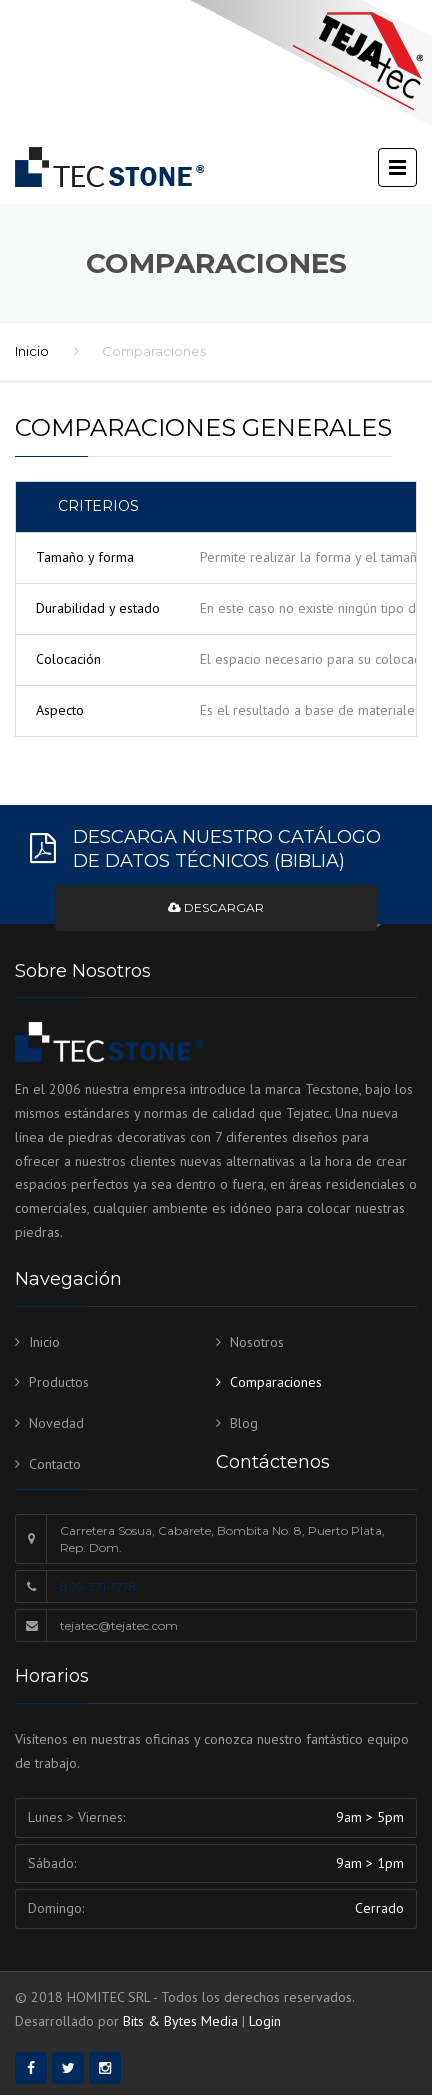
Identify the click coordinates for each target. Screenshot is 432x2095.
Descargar (216, 907)
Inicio (32, 351)
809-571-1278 (98, 1586)
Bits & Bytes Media (180, 2021)
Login (265, 2021)
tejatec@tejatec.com (119, 1625)
